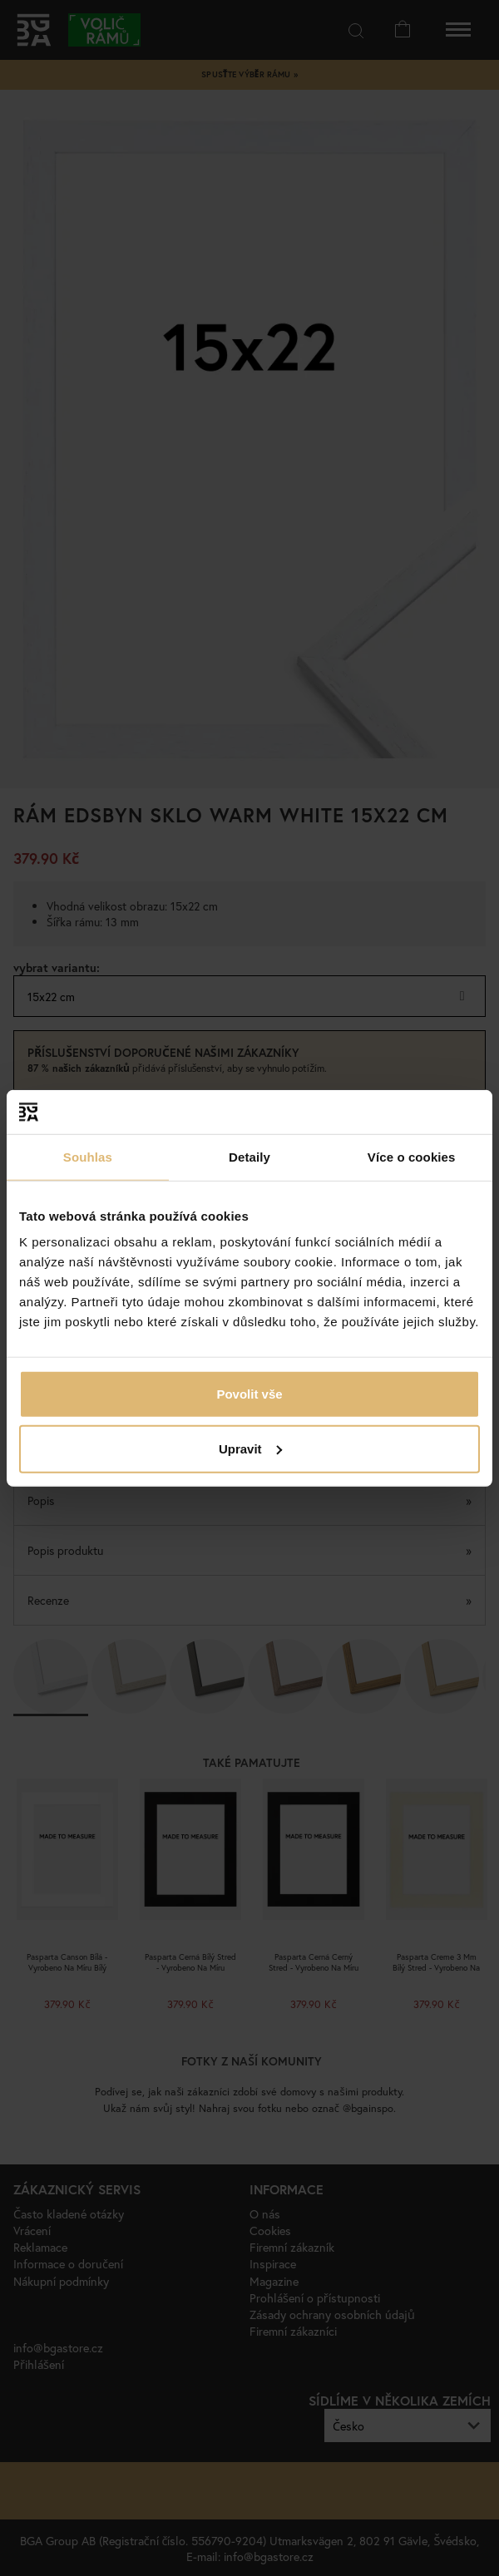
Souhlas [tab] (87, 1156)
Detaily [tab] (249, 1156)
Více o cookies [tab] (412, 1156)
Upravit (250, 1448)
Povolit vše (249, 1394)
